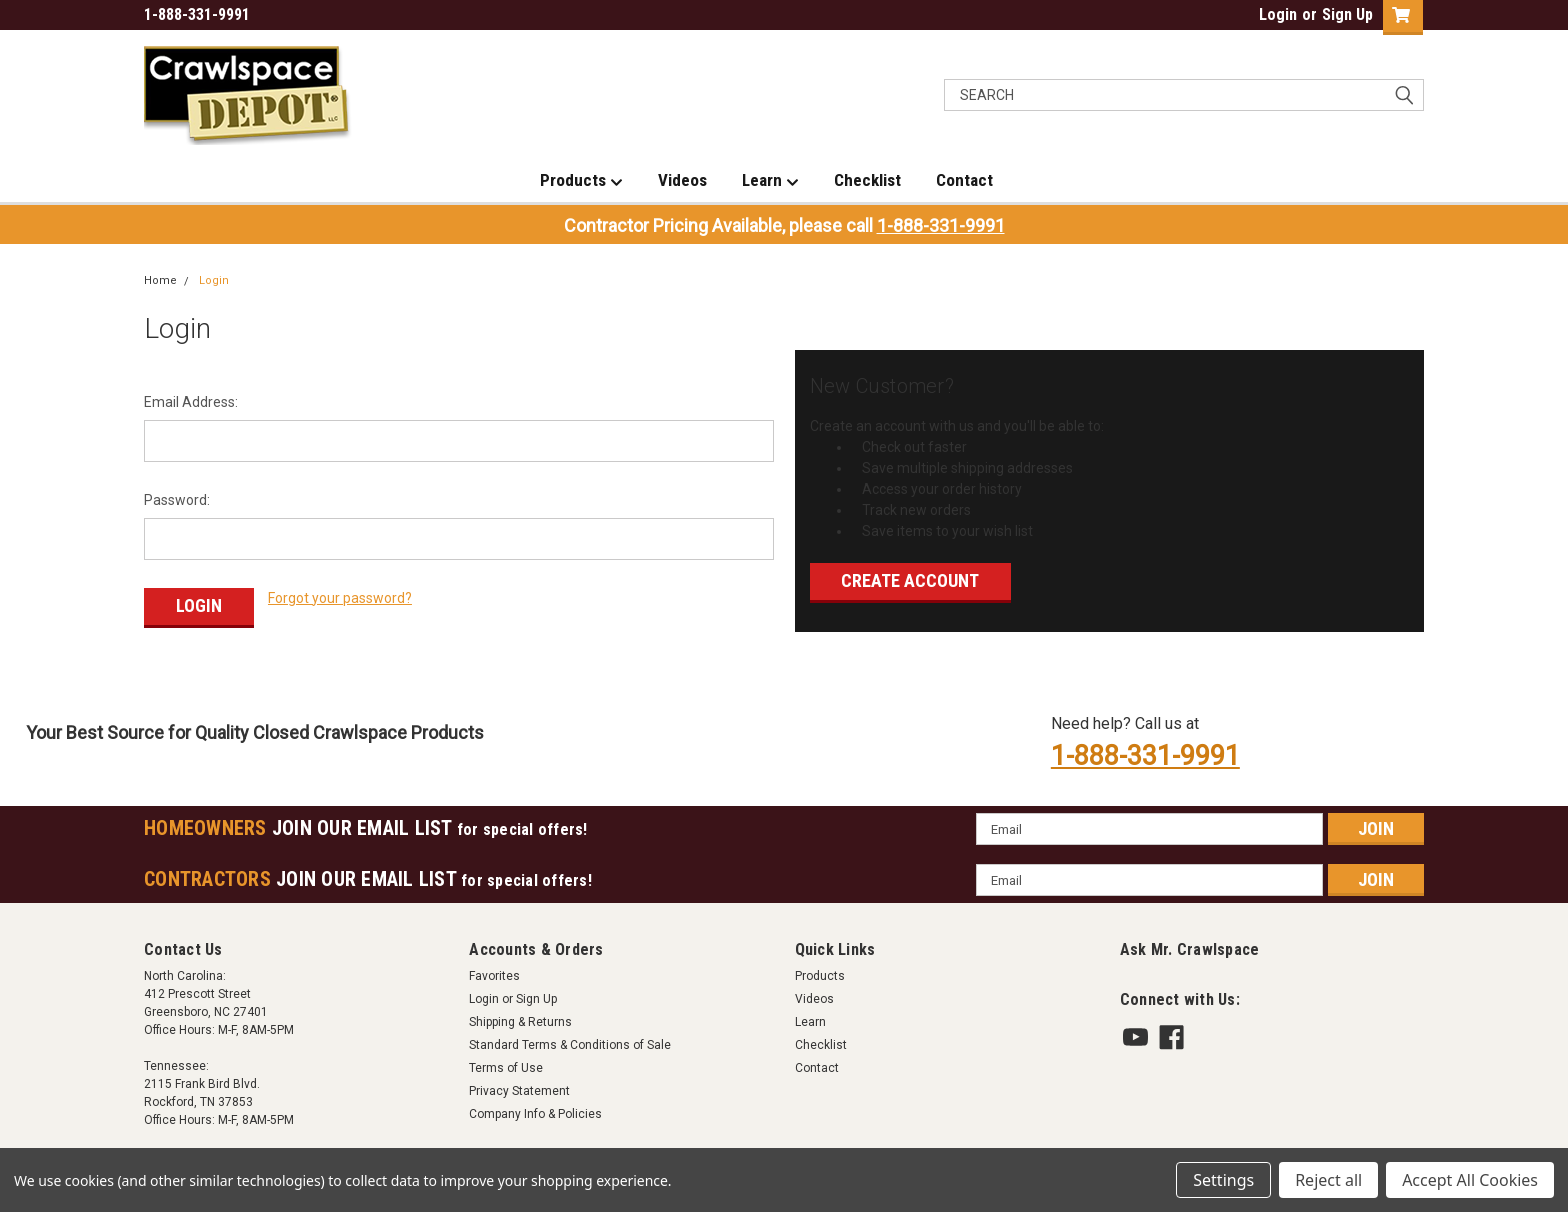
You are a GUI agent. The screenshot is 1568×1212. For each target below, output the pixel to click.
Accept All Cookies (1470, 1180)
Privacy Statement (519, 1087)
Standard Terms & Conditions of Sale (570, 1041)
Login (1278, 14)
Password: (177, 500)
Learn (770, 181)
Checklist (867, 180)
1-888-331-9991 (941, 225)
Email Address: (191, 402)
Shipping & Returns (520, 1018)
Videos (682, 180)
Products (581, 181)
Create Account (910, 580)
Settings (1223, 1180)
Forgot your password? (340, 598)
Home (160, 280)
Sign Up (1347, 14)
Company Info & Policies (535, 1110)
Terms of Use (506, 1064)
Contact (964, 180)
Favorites (494, 972)
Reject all (1328, 1180)
